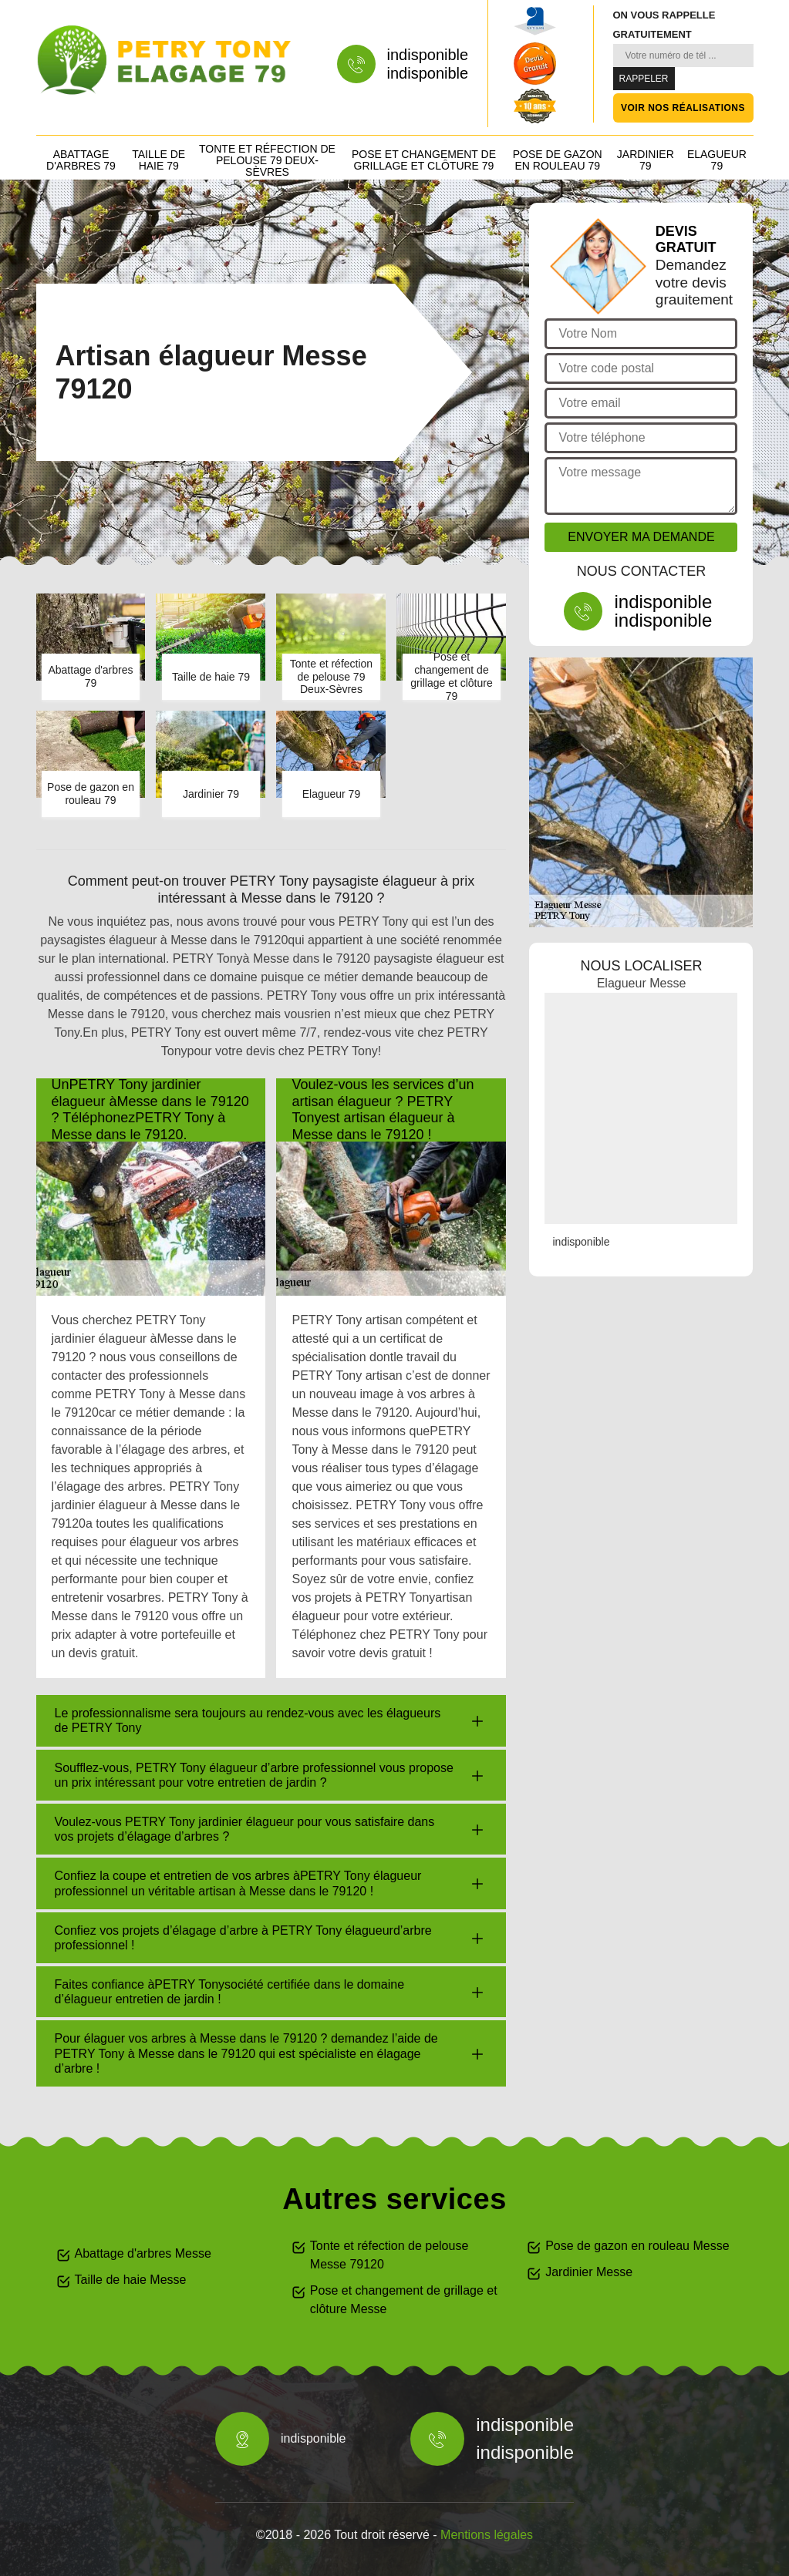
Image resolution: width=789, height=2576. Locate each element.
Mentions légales (486, 2534)
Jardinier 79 (645, 160)
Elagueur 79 (717, 160)
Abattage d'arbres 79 (81, 160)
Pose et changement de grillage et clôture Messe (403, 2299)
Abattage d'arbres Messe (143, 2253)
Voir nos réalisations (683, 108)
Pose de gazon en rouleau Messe (637, 2245)
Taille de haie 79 (158, 160)
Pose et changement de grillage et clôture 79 (424, 160)
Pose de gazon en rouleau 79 (557, 160)
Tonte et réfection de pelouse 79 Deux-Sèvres (267, 160)
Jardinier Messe (588, 2271)
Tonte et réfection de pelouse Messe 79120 (389, 2255)
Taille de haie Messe (131, 2279)
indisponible (428, 54)
